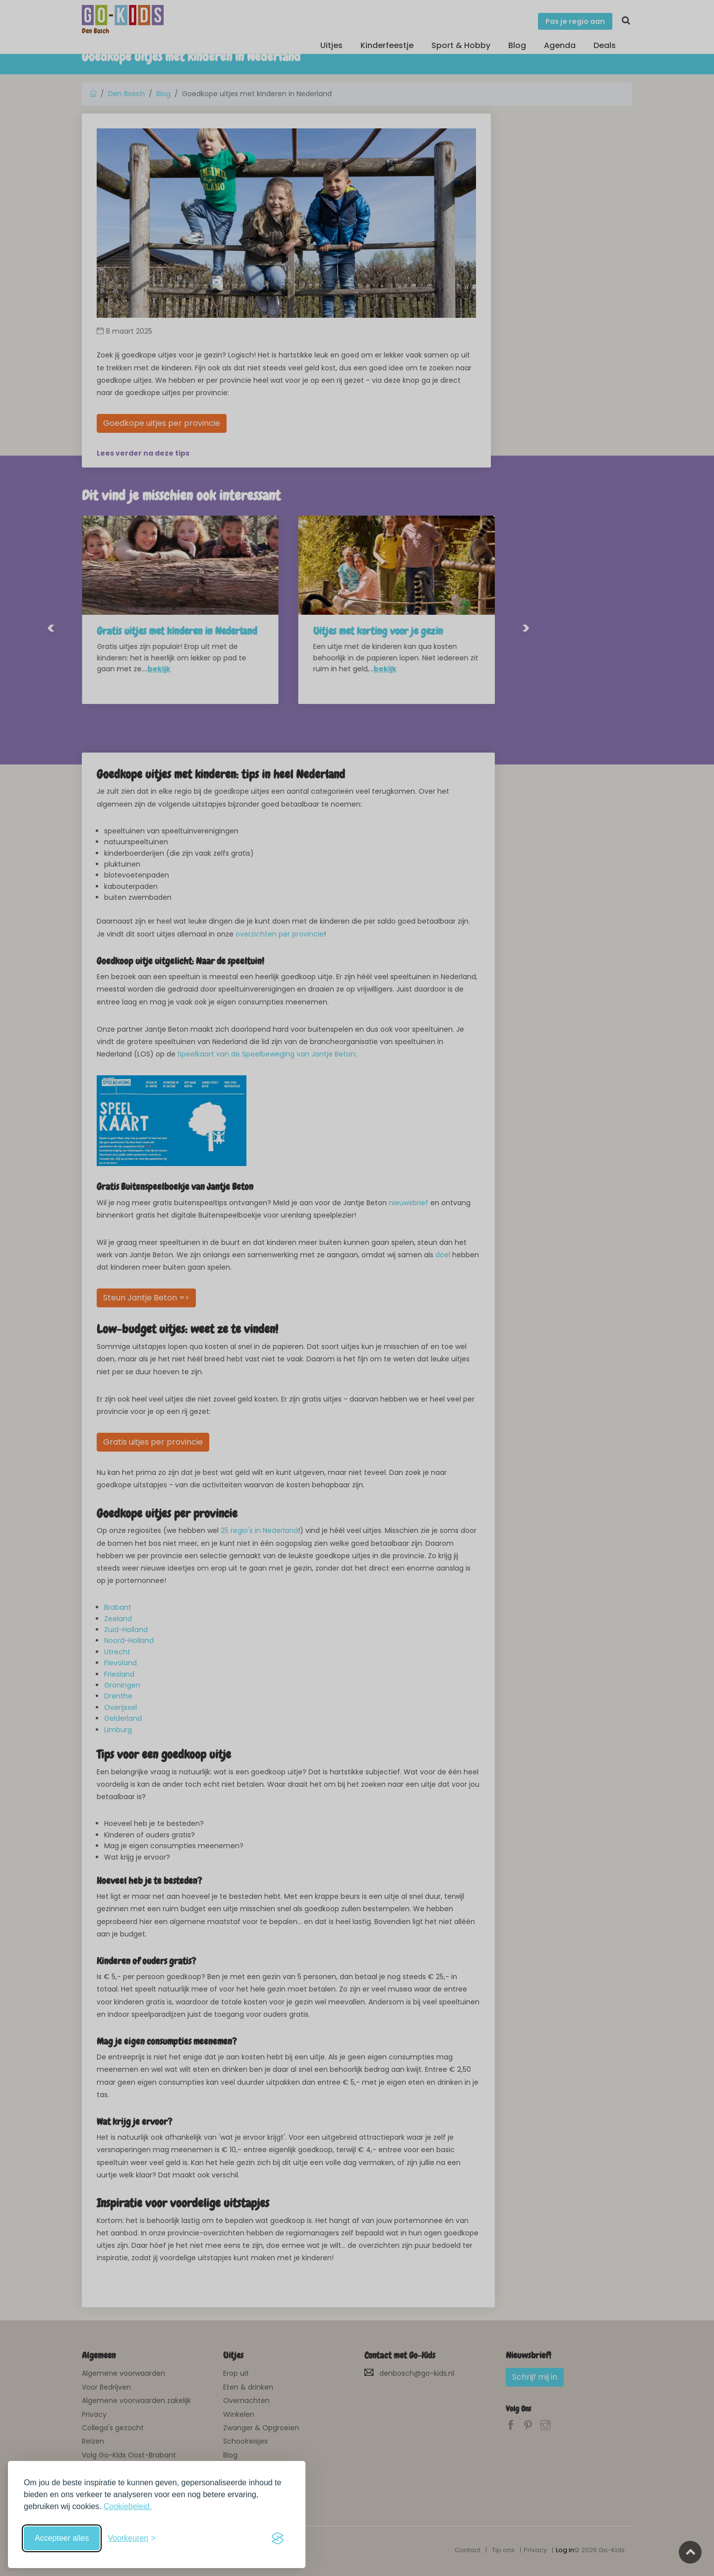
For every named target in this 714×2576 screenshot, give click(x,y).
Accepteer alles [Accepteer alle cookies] (62, 2538)
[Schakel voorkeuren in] (131, 2538)
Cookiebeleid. (128, 2506)
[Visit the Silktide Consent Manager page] (278, 2538)
